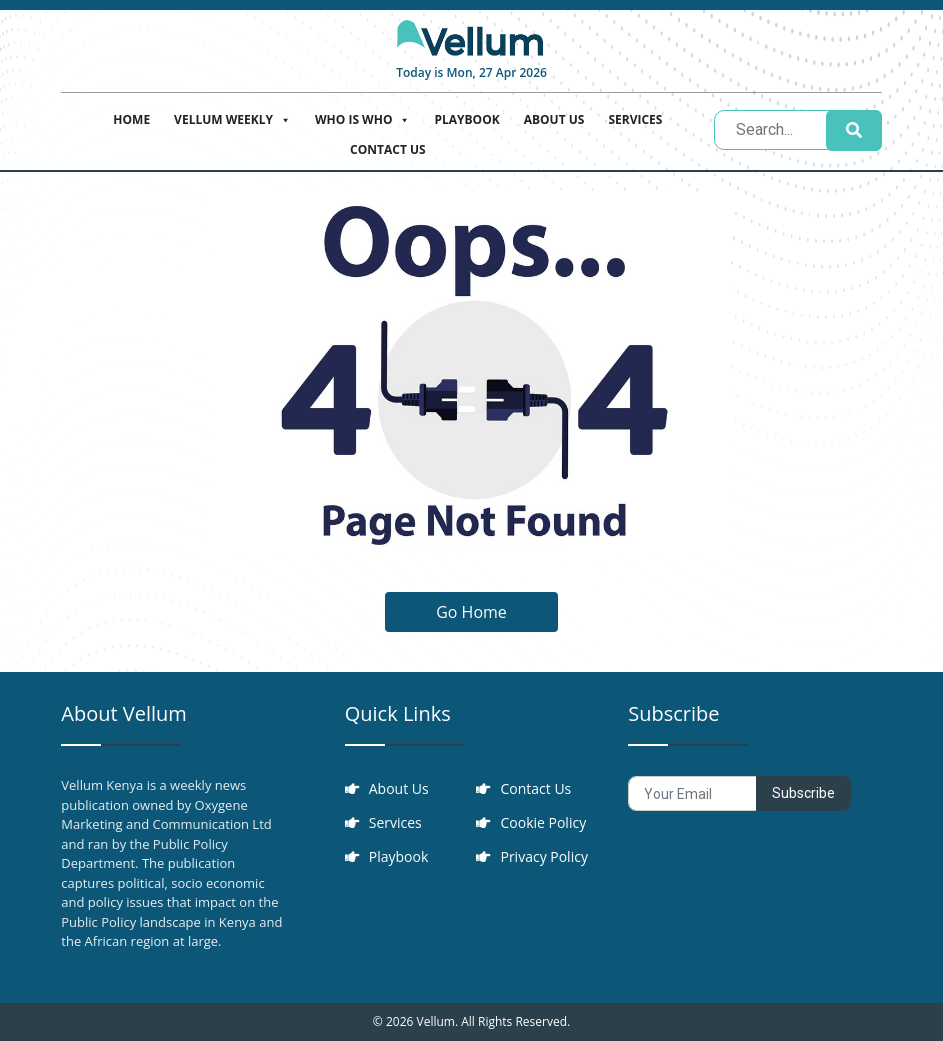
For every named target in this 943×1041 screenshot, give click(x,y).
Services (635, 119)
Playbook (466, 119)
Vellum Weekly (232, 117)
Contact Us (388, 149)
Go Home (471, 612)
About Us (554, 119)
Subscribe (803, 793)
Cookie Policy (543, 822)
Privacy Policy (543, 856)
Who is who (362, 117)
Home (131, 119)
